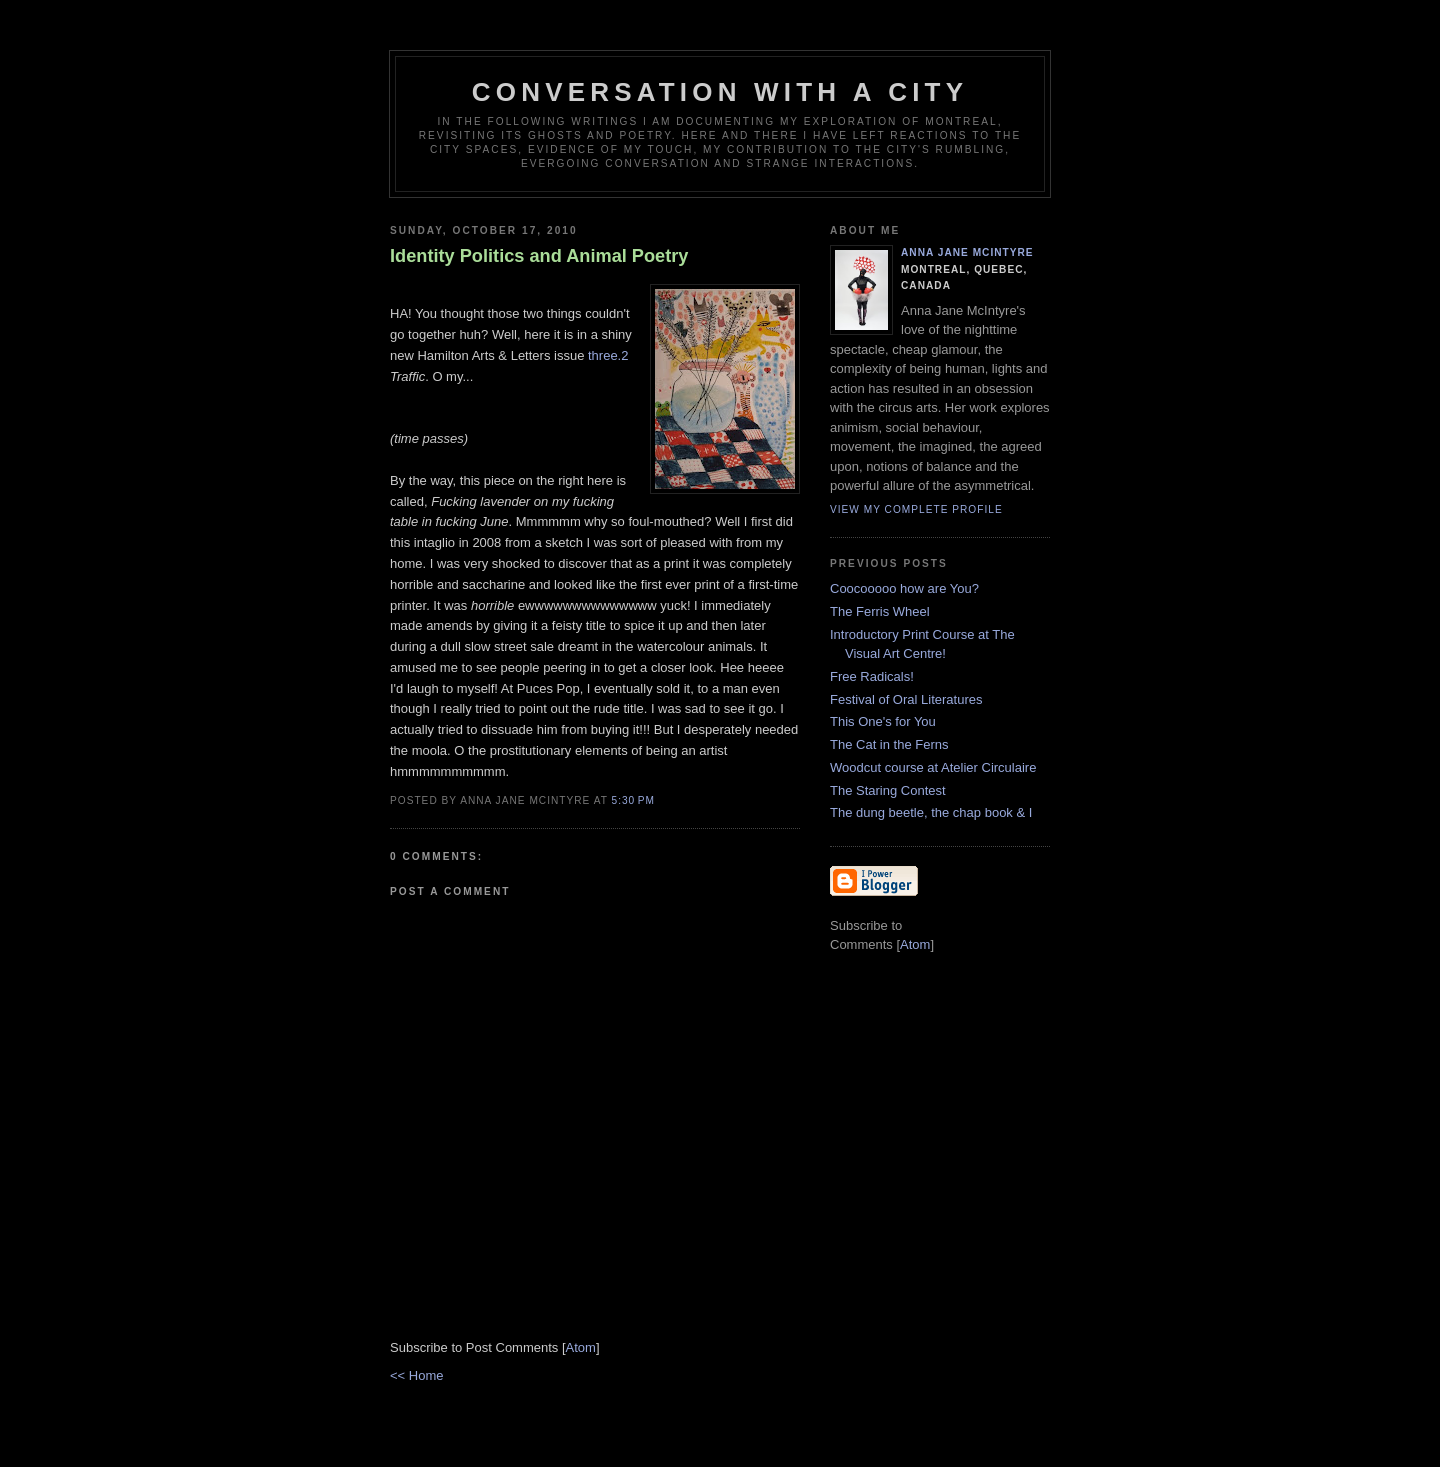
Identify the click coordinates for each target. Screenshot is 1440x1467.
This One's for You (883, 721)
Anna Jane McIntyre (967, 252)
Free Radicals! (872, 676)
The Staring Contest (888, 790)
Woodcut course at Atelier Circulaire (933, 767)
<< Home (416, 1375)
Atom (581, 1347)
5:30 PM (633, 800)
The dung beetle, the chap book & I (931, 812)
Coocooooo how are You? (904, 588)
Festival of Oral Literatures (906, 699)
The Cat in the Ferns (889, 744)
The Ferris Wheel (880, 611)
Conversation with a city (720, 92)
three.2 (608, 355)
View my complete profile (916, 509)
